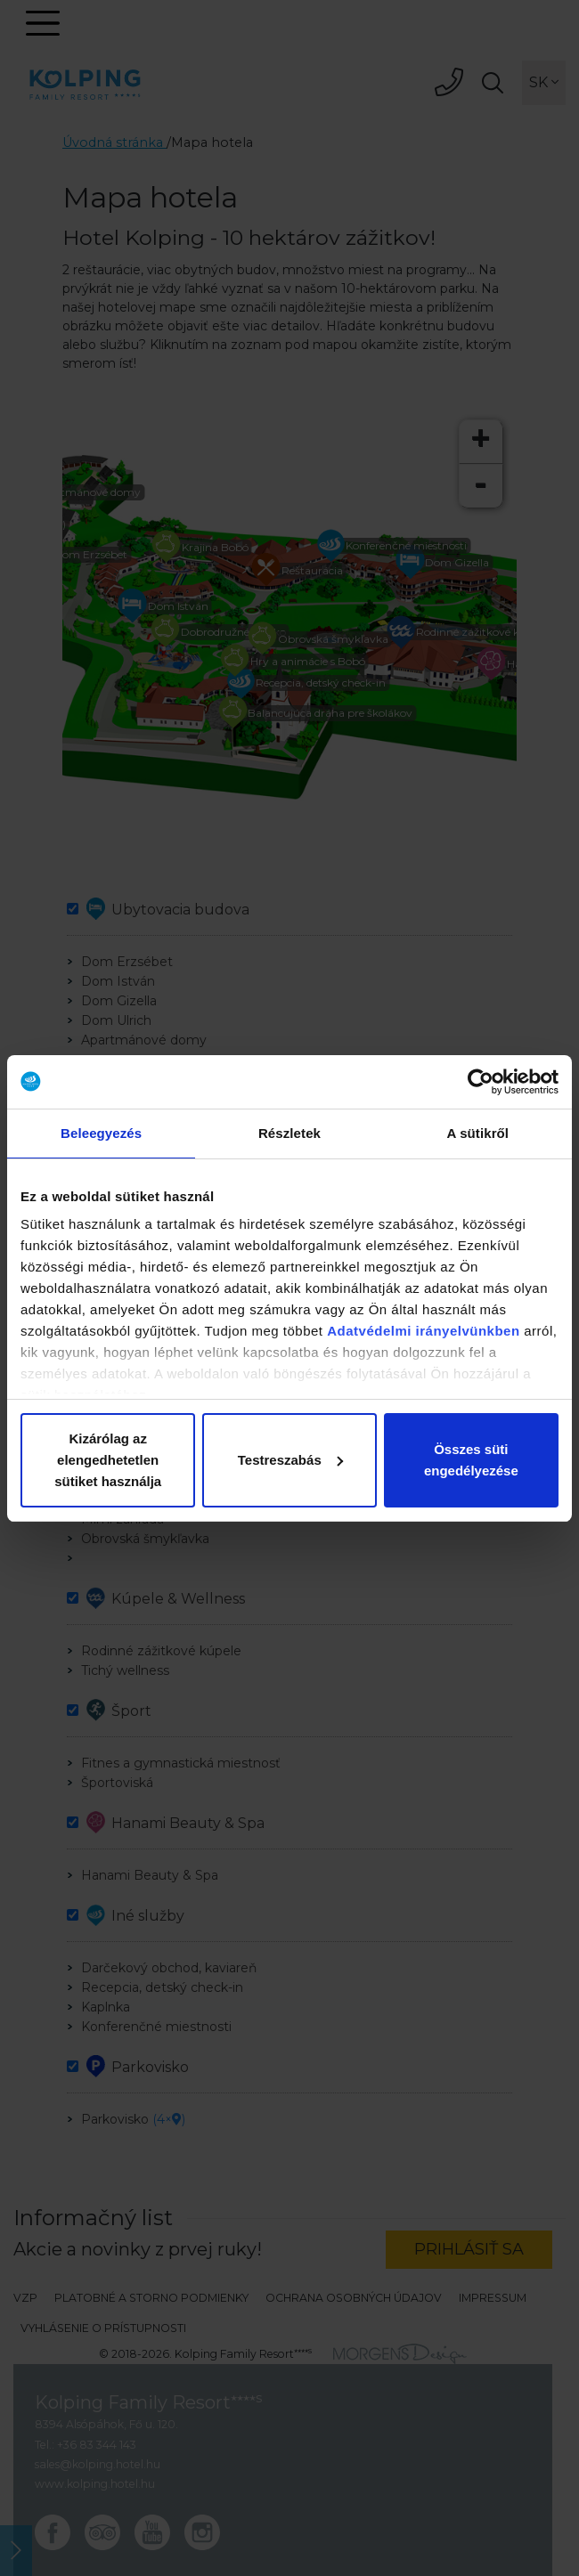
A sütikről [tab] (478, 1133)
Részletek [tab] (289, 1133)
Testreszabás (290, 1459)
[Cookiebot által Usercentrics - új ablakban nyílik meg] (481, 1082)
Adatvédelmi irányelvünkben (423, 1330)
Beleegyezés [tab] (101, 1133)
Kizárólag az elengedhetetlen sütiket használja (107, 1460)
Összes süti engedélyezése (471, 1460)
